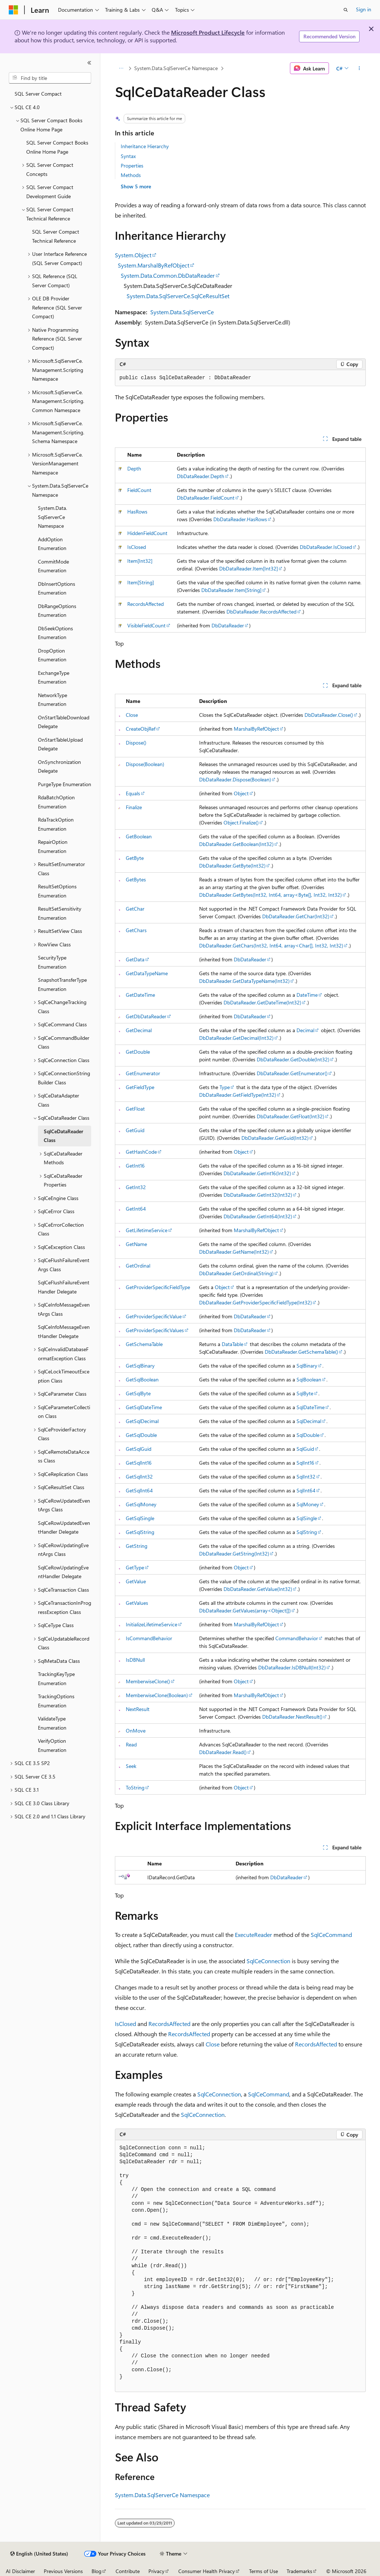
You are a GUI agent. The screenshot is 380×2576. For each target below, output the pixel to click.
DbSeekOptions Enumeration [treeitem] (55, 633)
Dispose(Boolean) (145, 764)
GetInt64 (136, 1208)
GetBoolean (139, 836)
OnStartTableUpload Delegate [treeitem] (60, 744)
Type (225, 1087)
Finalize (134, 807)
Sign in (363, 9)
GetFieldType (140, 1087)
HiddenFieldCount (147, 533)
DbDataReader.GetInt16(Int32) (257, 1173)
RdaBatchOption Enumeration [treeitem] (56, 802)
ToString (135, 1787)
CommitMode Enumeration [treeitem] (53, 566)
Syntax (128, 156)
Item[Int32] (139, 560)
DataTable (232, 1344)
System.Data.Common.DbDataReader (168, 275)
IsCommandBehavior (149, 1638)
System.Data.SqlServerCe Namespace (176, 68)
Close (132, 714)
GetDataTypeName (147, 973)
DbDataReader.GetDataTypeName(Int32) (244, 980)
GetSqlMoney (141, 1504)
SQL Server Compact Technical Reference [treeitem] (55, 236)
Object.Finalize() (241, 822)
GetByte (135, 857)
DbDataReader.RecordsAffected (261, 611)
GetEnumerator (143, 1073)
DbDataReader (228, 625)
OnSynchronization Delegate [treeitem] (59, 766)
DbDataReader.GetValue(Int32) (258, 1588)
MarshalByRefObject (256, 728)
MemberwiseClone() (148, 1681)
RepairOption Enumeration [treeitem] (52, 846)
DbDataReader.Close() (329, 714)
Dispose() (136, 742)
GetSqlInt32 (139, 1476)
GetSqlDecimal (142, 1421)
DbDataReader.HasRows (240, 519)
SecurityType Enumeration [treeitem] (52, 962)
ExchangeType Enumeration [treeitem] (53, 677)
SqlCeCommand (331, 1934)
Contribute (128, 2571)
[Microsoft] (13, 10)
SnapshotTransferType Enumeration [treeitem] (62, 984)
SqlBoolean (308, 1379)
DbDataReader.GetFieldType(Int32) (237, 1094)
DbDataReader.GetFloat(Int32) (290, 1116)
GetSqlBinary (140, 1365)
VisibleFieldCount (146, 625)
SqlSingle (306, 1518)
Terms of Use (263, 2571)
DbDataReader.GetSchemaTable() (301, 1351)
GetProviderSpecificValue (154, 1316)
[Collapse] (89, 62)
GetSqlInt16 (139, 1462)
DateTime (307, 994)
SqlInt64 (305, 1490)
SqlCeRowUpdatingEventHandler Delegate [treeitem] (63, 1572)
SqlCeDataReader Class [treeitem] (63, 1136)
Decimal (305, 1030)
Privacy (156, 2571)
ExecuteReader (253, 1934)
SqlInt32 (305, 1476)
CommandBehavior (296, 1638)
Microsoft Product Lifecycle (208, 32)
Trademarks (299, 2571)
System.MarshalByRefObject (153, 265)
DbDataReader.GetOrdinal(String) (236, 1273)
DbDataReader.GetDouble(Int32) (293, 1059)
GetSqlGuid (138, 1448)
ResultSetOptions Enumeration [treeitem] (57, 891)
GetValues (137, 1602)
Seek (131, 1765)
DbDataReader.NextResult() (292, 1716)
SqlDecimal (308, 1421)
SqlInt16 (305, 1462)
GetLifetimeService (146, 1230)
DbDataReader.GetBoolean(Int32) (236, 844)
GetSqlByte (138, 1393)
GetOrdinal (138, 1265)
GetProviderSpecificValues (155, 1330)
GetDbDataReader (146, 1016)
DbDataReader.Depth (200, 476)
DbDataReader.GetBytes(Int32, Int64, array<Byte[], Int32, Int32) (270, 894)
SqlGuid (305, 1448)
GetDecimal (139, 1030)
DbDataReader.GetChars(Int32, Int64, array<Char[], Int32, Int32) (271, 945)
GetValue (136, 1581)
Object (241, 793)
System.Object (133, 255)
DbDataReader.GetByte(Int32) (232, 865)
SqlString (306, 1532)
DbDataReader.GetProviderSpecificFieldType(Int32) (255, 1302)
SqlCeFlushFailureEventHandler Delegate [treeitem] (63, 1287)
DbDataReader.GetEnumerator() (292, 1073)
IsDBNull (135, 1659)
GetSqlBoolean (142, 1379)
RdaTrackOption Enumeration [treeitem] (56, 824)
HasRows (137, 511)
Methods (131, 175)
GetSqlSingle (140, 1518)
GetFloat (135, 1108)
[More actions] (359, 68)
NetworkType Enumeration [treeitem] (52, 700)
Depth (134, 468)
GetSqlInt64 (139, 1490)
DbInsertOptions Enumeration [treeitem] (56, 588)
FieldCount (139, 490)
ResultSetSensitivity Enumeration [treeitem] (59, 913)
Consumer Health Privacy (206, 2571)
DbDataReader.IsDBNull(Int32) (292, 1667)
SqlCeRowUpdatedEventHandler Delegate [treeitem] (64, 1527)
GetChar (135, 908)
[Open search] (345, 9)
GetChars (136, 930)
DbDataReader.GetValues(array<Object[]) (245, 1610)
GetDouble (138, 1051)
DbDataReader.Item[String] (231, 590)
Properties (132, 165)
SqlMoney (307, 1504)
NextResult (138, 1709)
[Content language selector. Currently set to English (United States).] (39, 2554)
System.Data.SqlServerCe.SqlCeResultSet (178, 296)
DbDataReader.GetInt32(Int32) (258, 1194)
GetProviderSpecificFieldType (158, 1287)
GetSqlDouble (141, 1434)
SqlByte (304, 1393)
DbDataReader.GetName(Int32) (234, 1251)
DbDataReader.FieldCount (205, 497)
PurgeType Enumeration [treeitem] (64, 784)
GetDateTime (140, 994)
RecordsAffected (145, 603)
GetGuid (135, 1130)
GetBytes (136, 879)
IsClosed (136, 546)
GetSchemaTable (144, 1344)
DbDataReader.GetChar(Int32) (295, 916)
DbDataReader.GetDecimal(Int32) (236, 1037)
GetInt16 (135, 1165)
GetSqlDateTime (144, 1407)
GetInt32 (136, 1187)
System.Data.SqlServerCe (182, 312)
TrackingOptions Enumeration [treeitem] (56, 1701)
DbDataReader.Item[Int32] (248, 568)
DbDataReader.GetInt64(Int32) (258, 1216)
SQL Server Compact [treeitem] (38, 93)
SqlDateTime (310, 1407)
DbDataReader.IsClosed (326, 546)
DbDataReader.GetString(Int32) (234, 1553)
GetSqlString (140, 1532)
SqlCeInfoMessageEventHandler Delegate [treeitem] (64, 1331)
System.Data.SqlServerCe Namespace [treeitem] (52, 516)
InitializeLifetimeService (151, 1624)
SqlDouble (307, 1434)
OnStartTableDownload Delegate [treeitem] (63, 722)
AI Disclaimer (20, 2571)
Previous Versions (63, 2571)
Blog (96, 2571)
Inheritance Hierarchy (145, 146)
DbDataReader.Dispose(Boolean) (235, 779)
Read (131, 1744)
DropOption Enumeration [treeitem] (52, 655)
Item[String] (140, 582)
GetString (136, 1545)
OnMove (136, 1730)
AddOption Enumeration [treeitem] (52, 544)
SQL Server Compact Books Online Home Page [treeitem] (57, 147)
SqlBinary (306, 1365)
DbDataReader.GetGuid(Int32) (275, 1137)
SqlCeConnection (268, 1961)
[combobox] (50, 78)
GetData (135, 959)
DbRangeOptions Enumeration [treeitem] (57, 611)
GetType (135, 1567)
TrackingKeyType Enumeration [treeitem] (56, 1678)
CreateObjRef (140, 728)
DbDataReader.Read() (223, 1752)
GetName (136, 1244)
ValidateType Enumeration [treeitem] (52, 1723)
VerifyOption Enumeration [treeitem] (52, 1745)
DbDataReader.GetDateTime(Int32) (262, 1002)
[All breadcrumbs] (121, 68)
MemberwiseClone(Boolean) (157, 1695)
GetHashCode (141, 1151)
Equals (133, 793)
